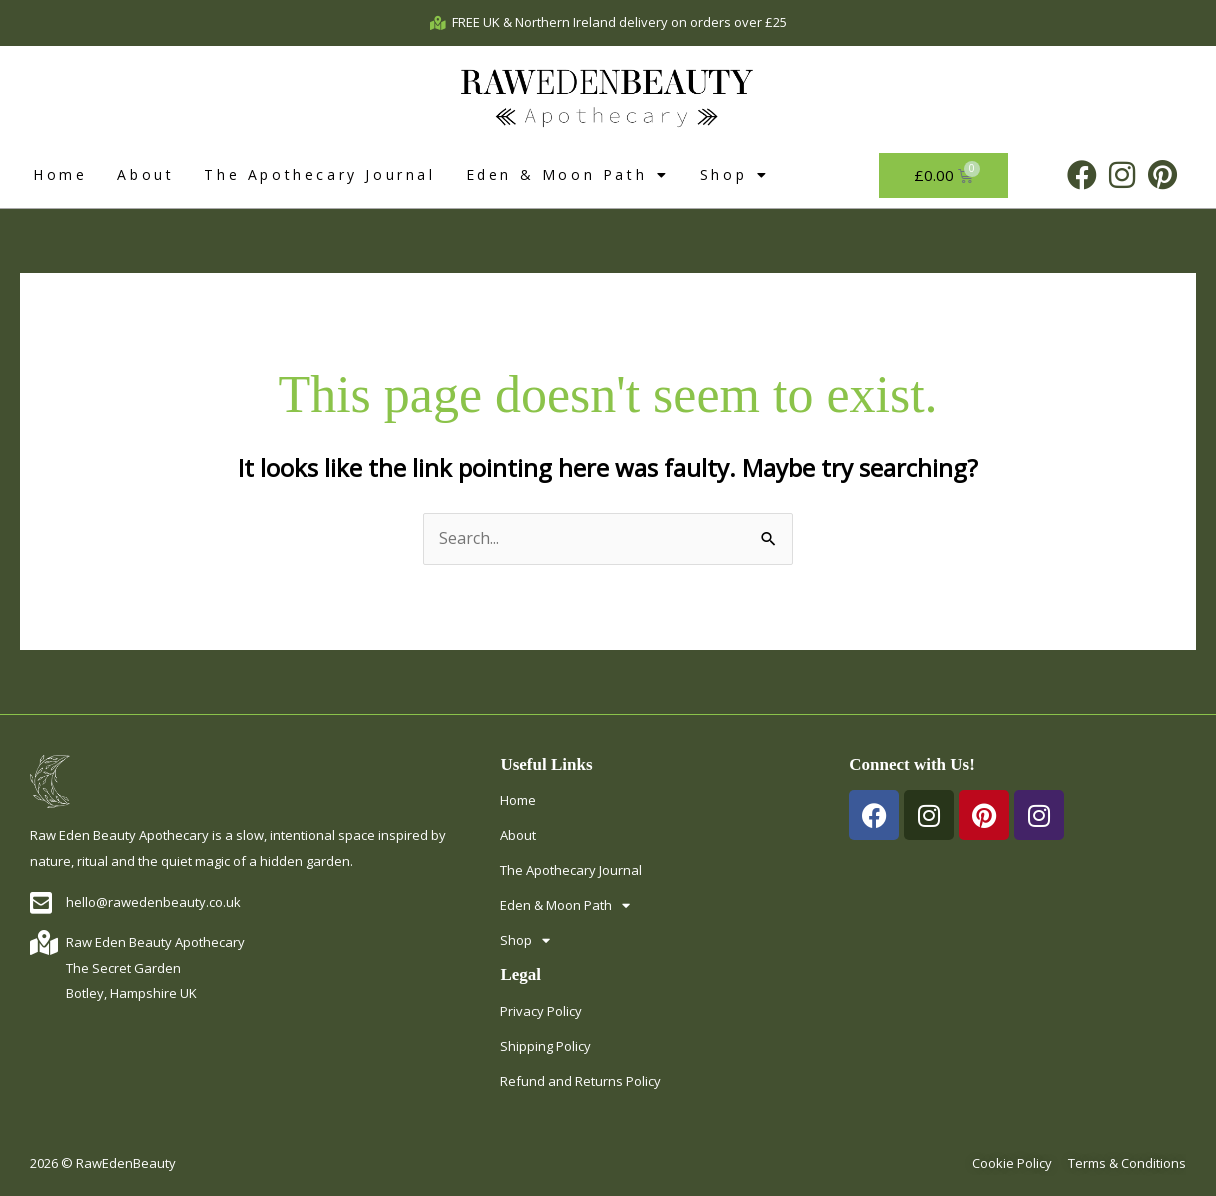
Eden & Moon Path (568, 175)
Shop (735, 175)
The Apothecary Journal (319, 174)
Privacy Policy (541, 1011)
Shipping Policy (545, 1046)
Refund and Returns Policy (580, 1081)
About (145, 174)
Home (60, 174)
